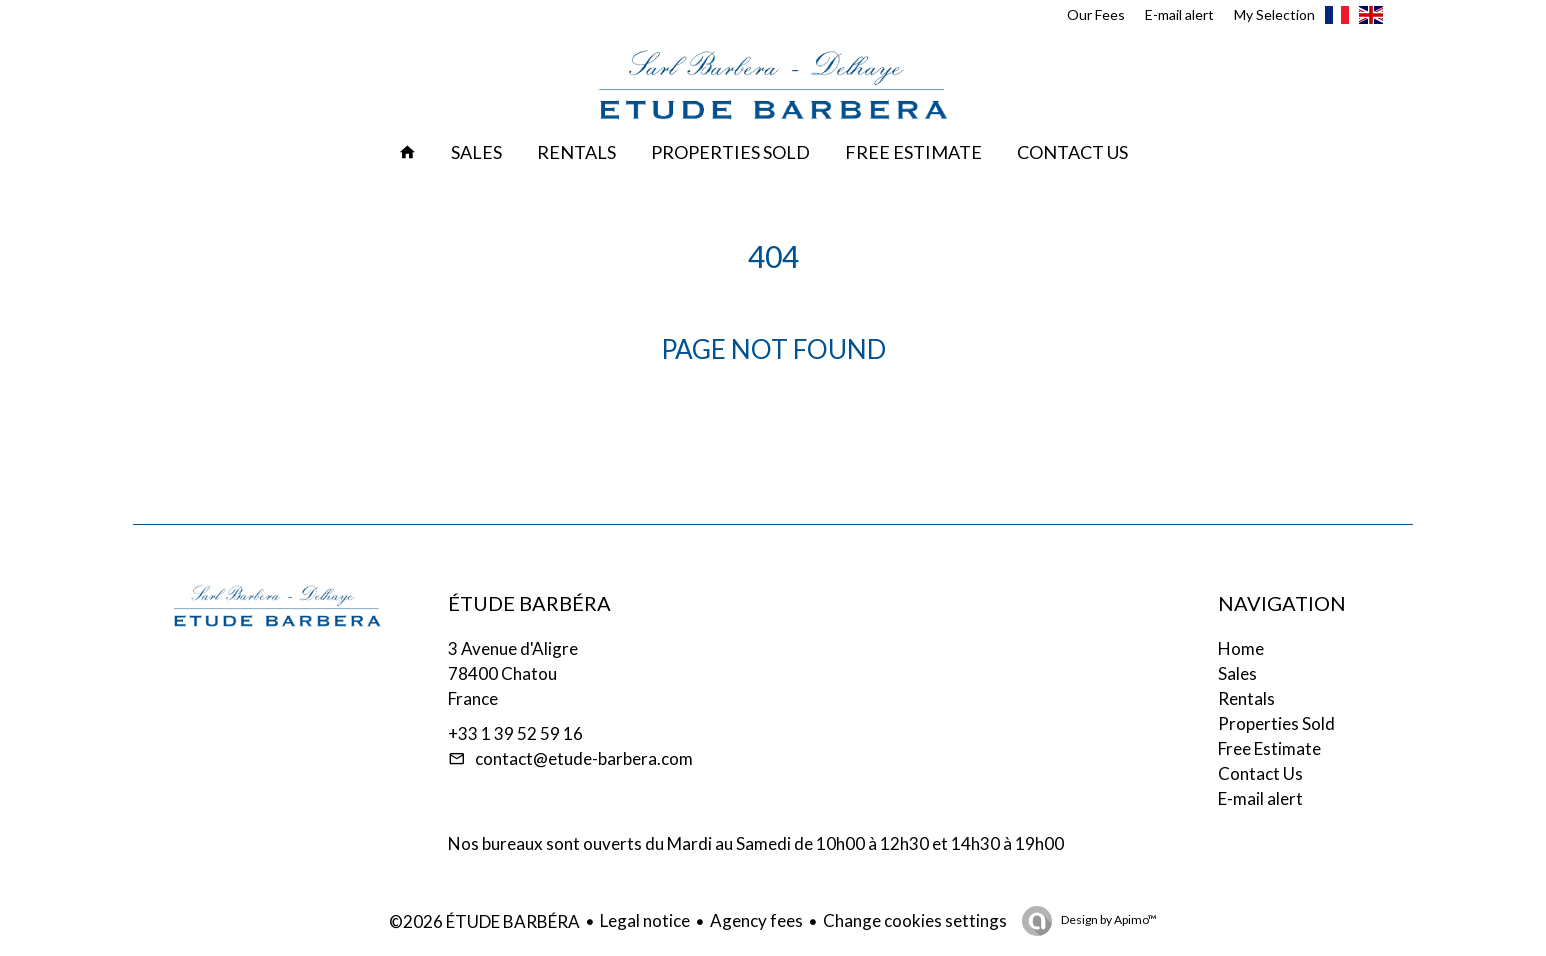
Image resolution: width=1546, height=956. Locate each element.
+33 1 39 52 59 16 (515, 733)
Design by (1108, 919)
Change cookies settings (915, 920)
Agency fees (756, 920)
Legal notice (645, 920)
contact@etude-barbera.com (584, 758)
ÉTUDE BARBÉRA (529, 603)
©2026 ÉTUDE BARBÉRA (484, 921)
